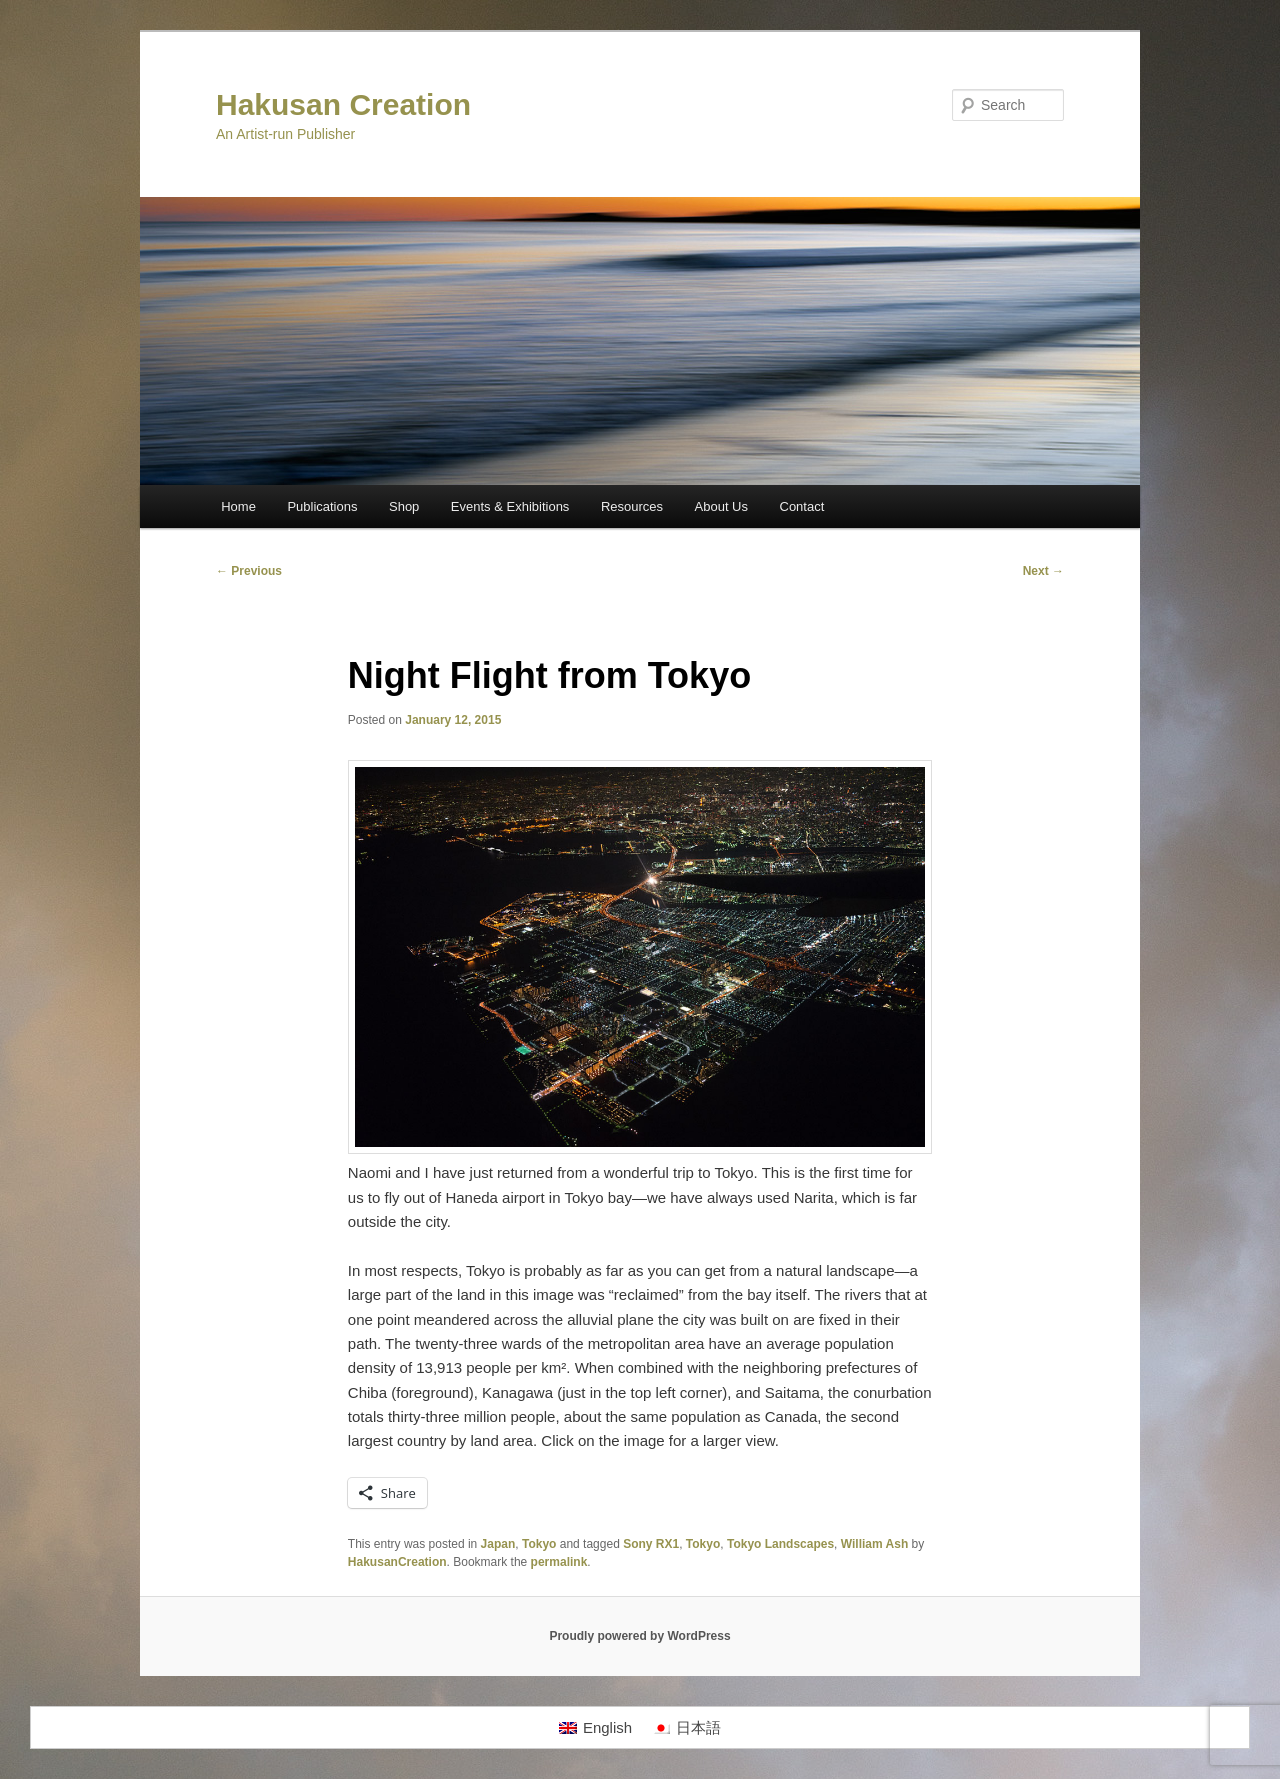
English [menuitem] (607, 1727)
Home (238, 506)
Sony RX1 (651, 1544)
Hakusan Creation (343, 104)
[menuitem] (595, 1728)
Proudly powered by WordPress (639, 1636)
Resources (632, 506)
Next (1043, 571)
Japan (498, 1544)
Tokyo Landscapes (780, 1544)
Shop (404, 506)
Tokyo (539, 1544)
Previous (249, 571)
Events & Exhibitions (510, 506)
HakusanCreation (397, 1562)
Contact (802, 506)
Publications (322, 506)
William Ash (874, 1544)
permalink (559, 1562)
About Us (721, 506)
